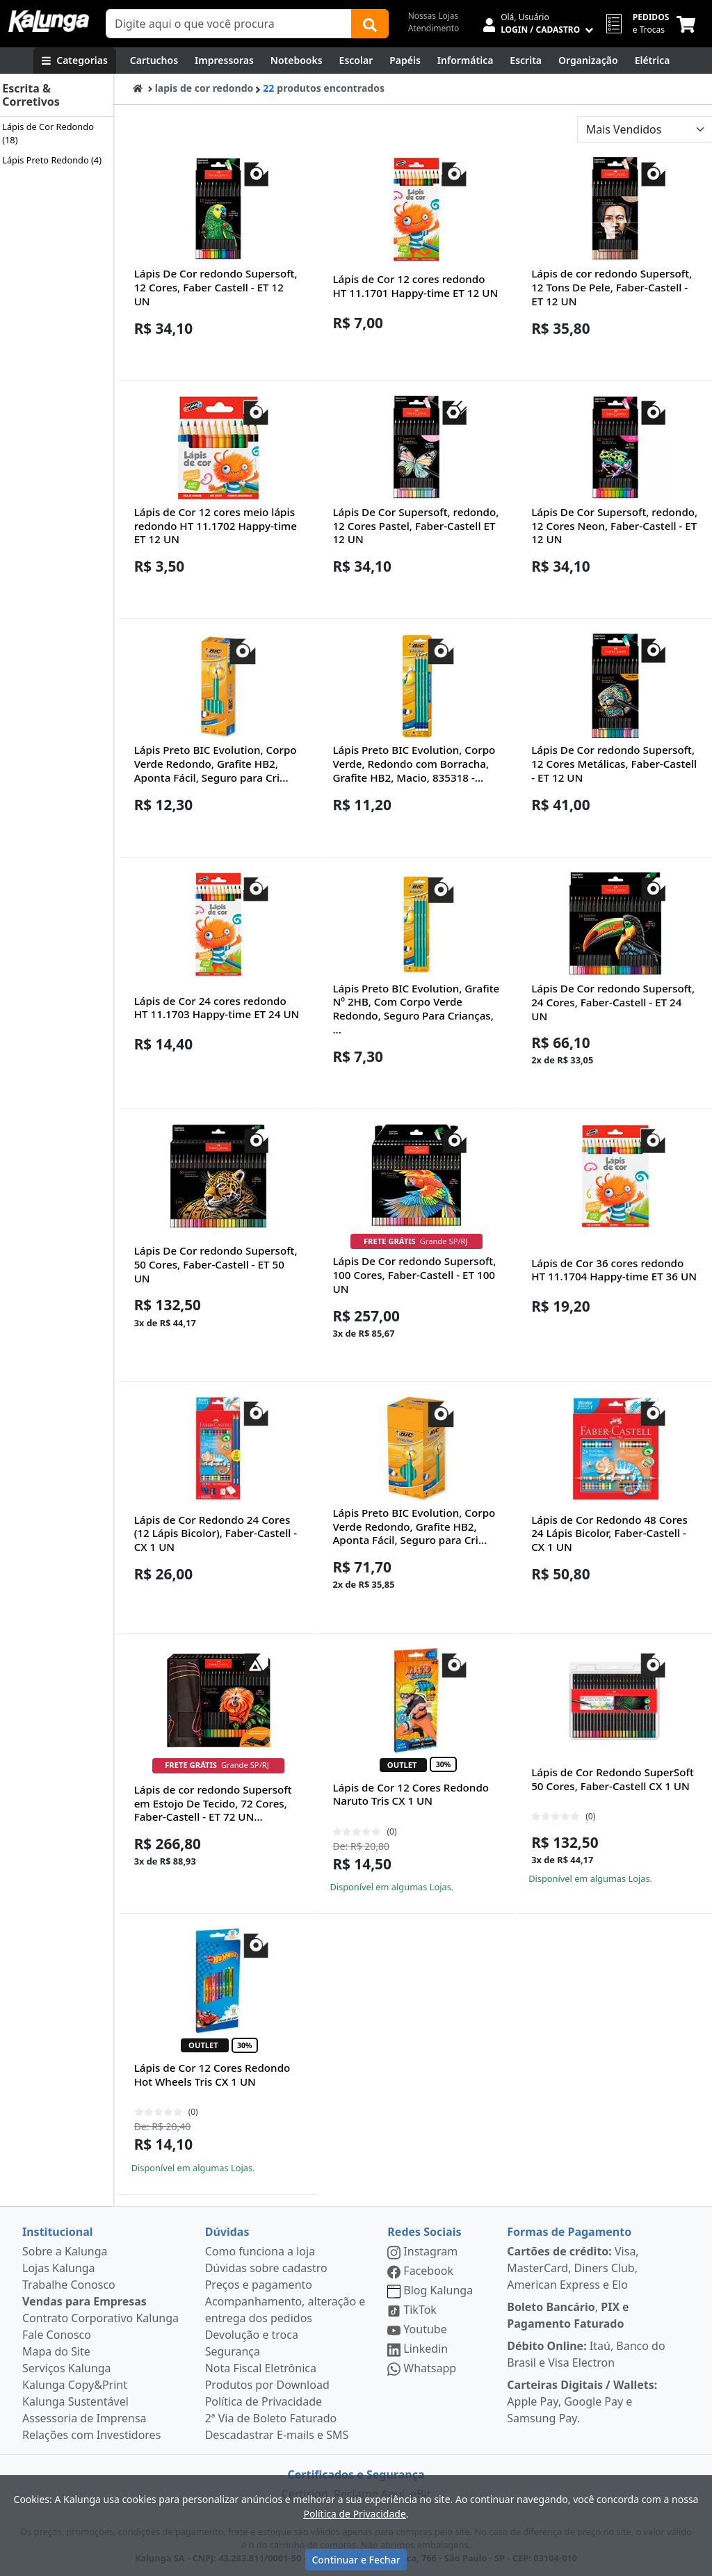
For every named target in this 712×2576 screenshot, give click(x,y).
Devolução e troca (251, 2334)
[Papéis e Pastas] (405, 60)
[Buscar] (370, 23)
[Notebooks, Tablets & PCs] (296, 60)
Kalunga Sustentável (75, 2401)
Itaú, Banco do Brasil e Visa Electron (586, 2354)
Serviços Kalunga (66, 2368)
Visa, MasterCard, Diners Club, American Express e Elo (572, 2268)
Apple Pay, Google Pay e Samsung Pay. (582, 2401)
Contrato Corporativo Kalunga (100, 2318)
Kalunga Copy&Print (74, 2384)
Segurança (232, 2351)
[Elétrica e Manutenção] (652, 60)
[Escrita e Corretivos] (525, 60)
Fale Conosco (56, 2334)
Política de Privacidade (263, 2401)
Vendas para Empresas (84, 2301)
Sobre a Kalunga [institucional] (65, 2251)
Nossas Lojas (433, 16)
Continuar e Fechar (356, 2559)
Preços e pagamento (258, 2284)
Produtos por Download (267, 2384)
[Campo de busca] (229, 23)
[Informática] (465, 60)
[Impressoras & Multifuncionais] (224, 60)
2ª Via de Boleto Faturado (271, 2418)
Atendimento (434, 28)
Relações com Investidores (91, 2434)
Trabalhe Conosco (68, 2284)
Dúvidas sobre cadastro (266, 2268)
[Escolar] (356, 60)
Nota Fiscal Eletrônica (260, 2368)
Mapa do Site (56, 2351)
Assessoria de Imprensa (84, 2418)
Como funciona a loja (260, 2251)
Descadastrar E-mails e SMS (277, 2434)
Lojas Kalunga (58, 2268)
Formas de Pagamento (569, 2231)
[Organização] (588, 60)
